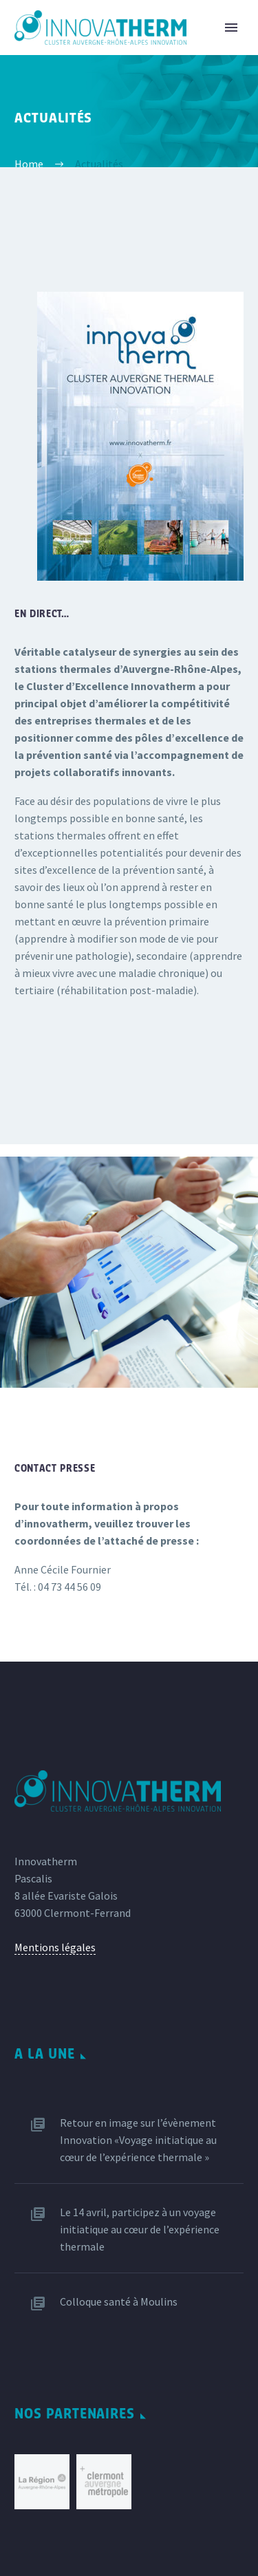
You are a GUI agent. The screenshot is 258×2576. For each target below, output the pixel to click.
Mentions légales (55, 1947)
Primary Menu (231, 27)
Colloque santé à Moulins (119, 2301)
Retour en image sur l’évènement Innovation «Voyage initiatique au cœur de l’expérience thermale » (138, 2140)
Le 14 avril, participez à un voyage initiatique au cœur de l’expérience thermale (139, 2229)
